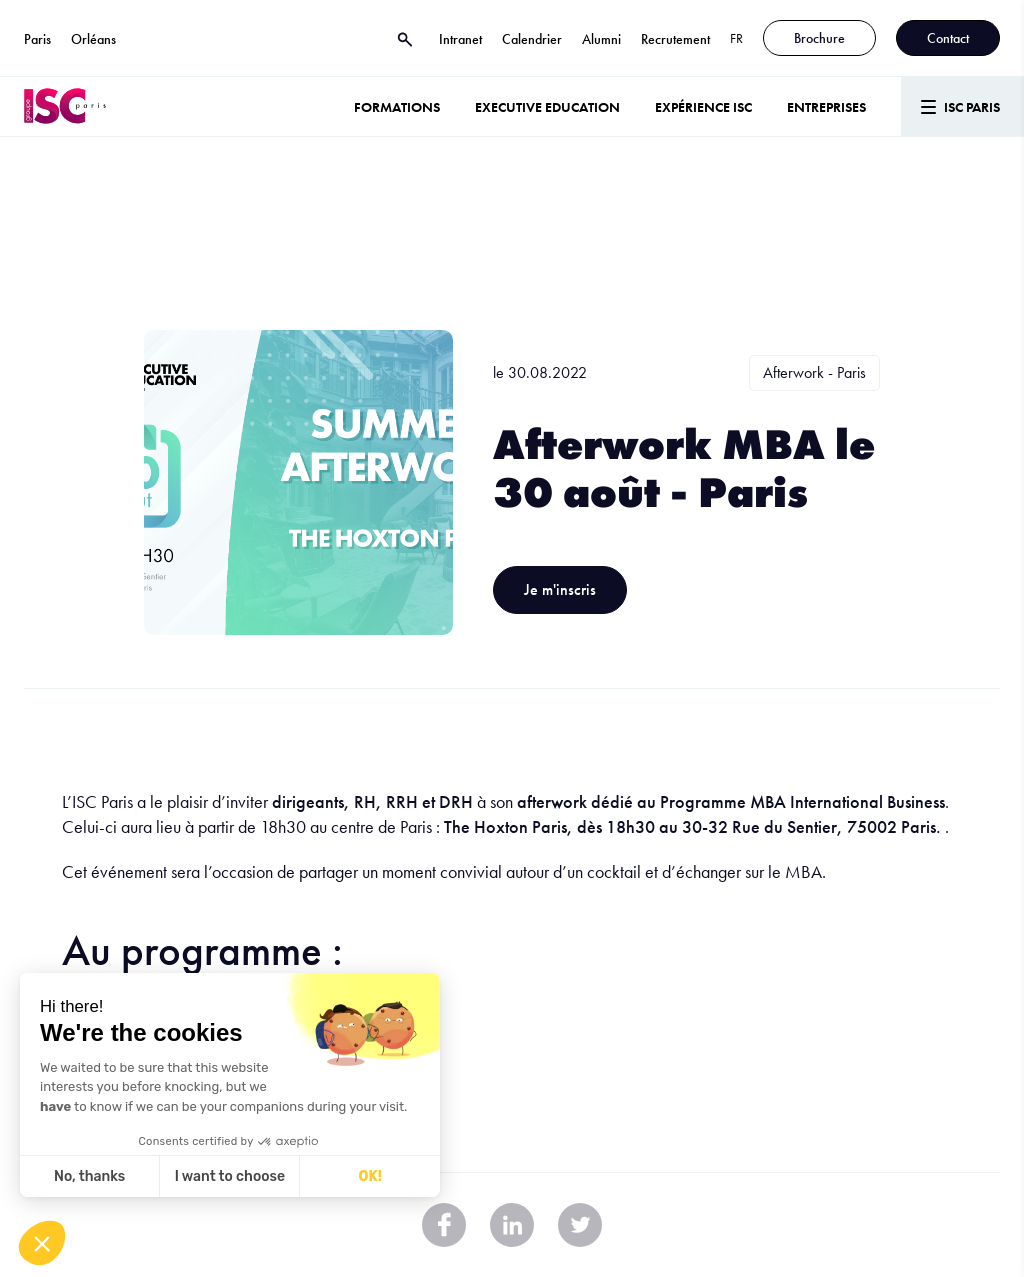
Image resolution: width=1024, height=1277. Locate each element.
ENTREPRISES (826, 107)
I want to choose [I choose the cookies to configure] (230, 1176)
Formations (397, 107)
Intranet (460, 39)
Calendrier (532, 39)
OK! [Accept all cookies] (370, 1176)
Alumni (601, 39)
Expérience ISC (703, 107)
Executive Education (547, 107)
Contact (948, 38)
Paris (37, 39)
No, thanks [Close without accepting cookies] (89, 1176)
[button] (42, 1243)
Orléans (93, 39)
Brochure (819, 38)
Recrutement (675, 39)
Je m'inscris (560, 589)
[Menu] (962, 106)
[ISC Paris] (65, 106)
